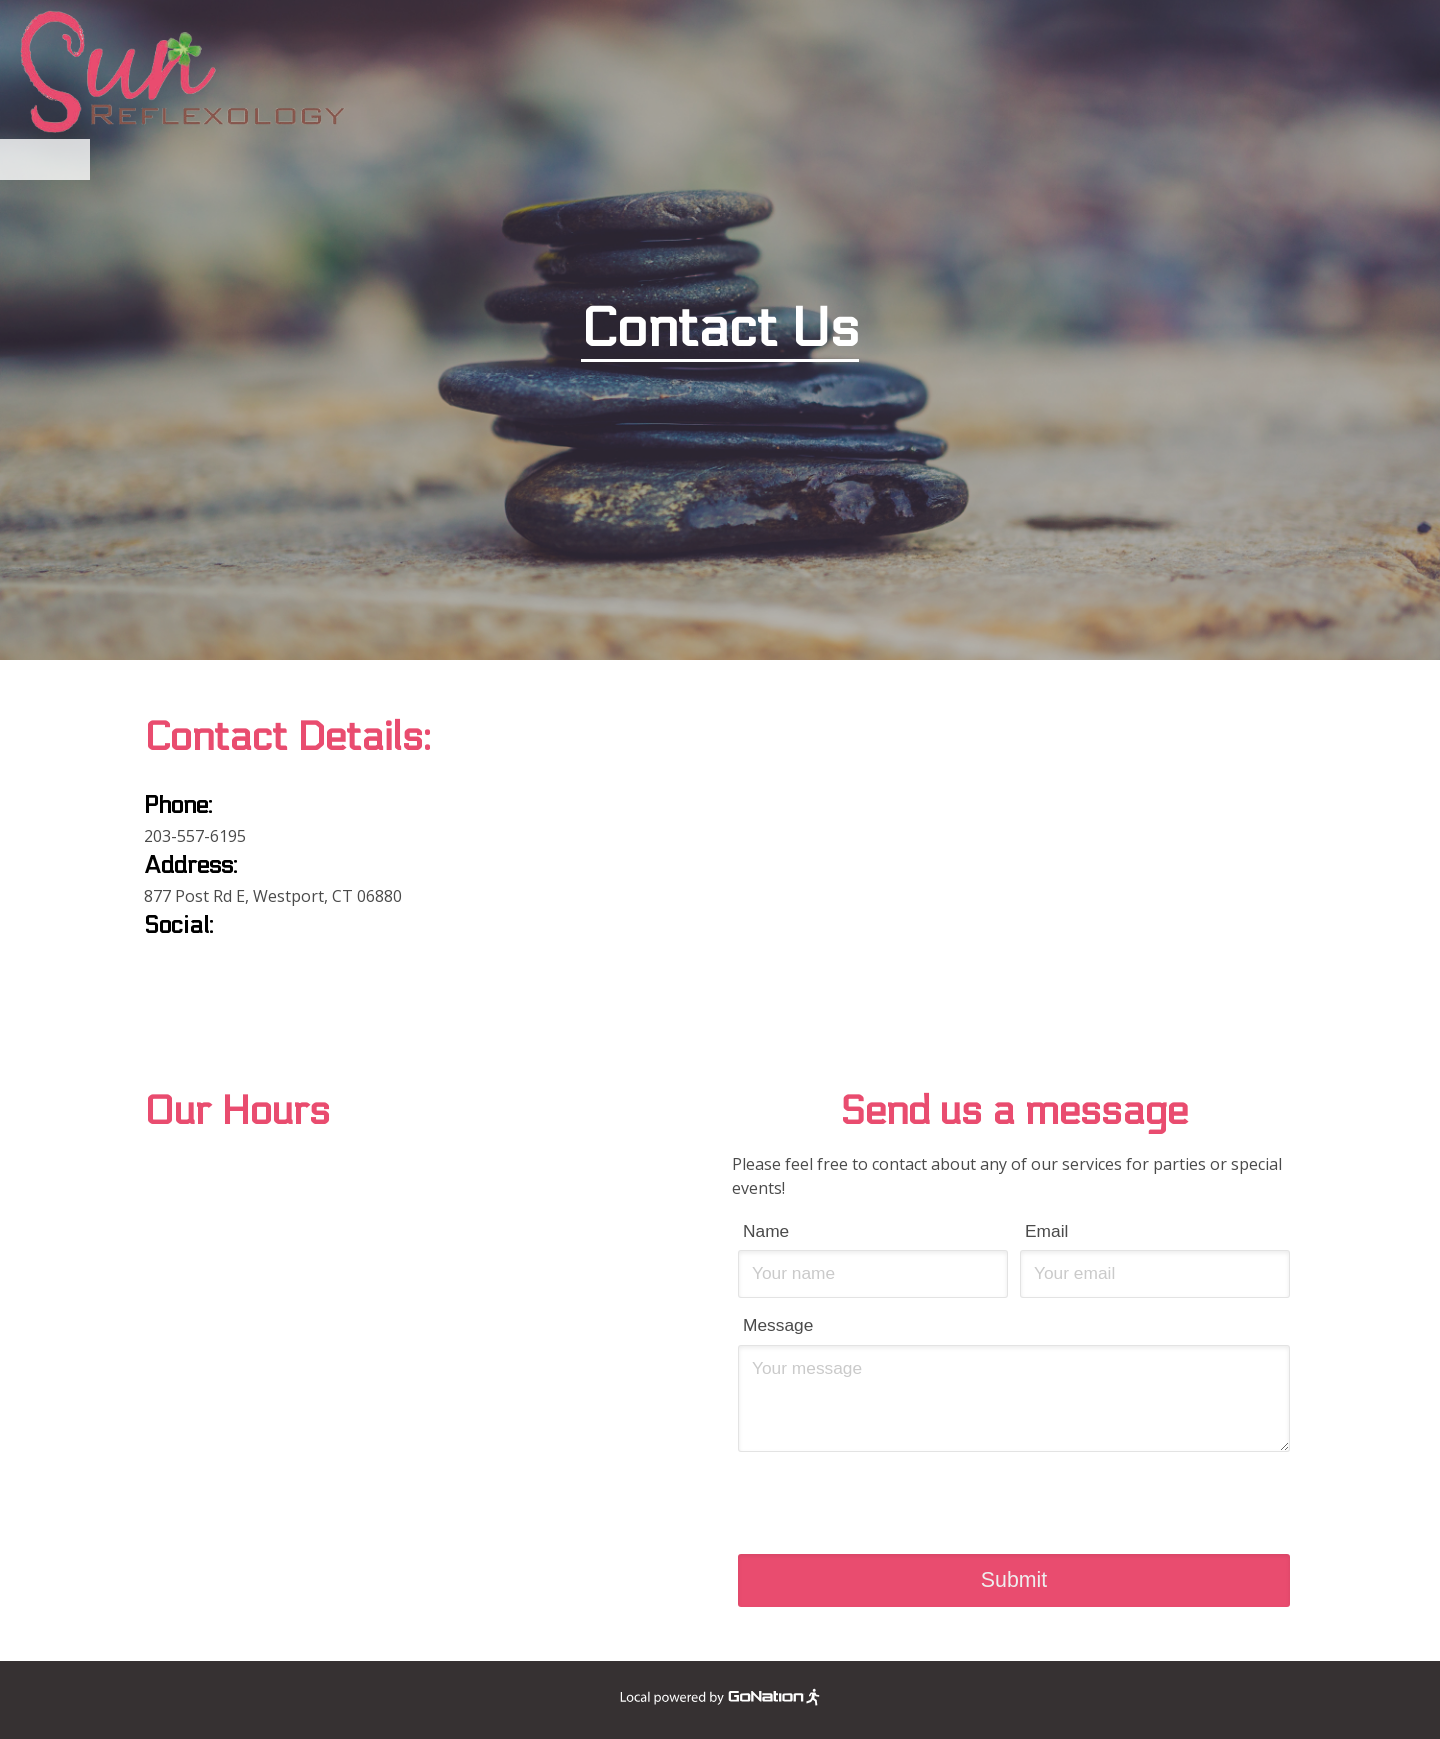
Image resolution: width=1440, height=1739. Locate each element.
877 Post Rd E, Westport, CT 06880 (273, 896)
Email (1046, 1231)
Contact (972, 159)
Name (766, 1231)
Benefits (546, 159)
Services (646, 159)
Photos (874, 159)
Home (456, 159)
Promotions (761, 159)
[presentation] (1014, 1499)
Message (778, 1325)
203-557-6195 (195, 836)
